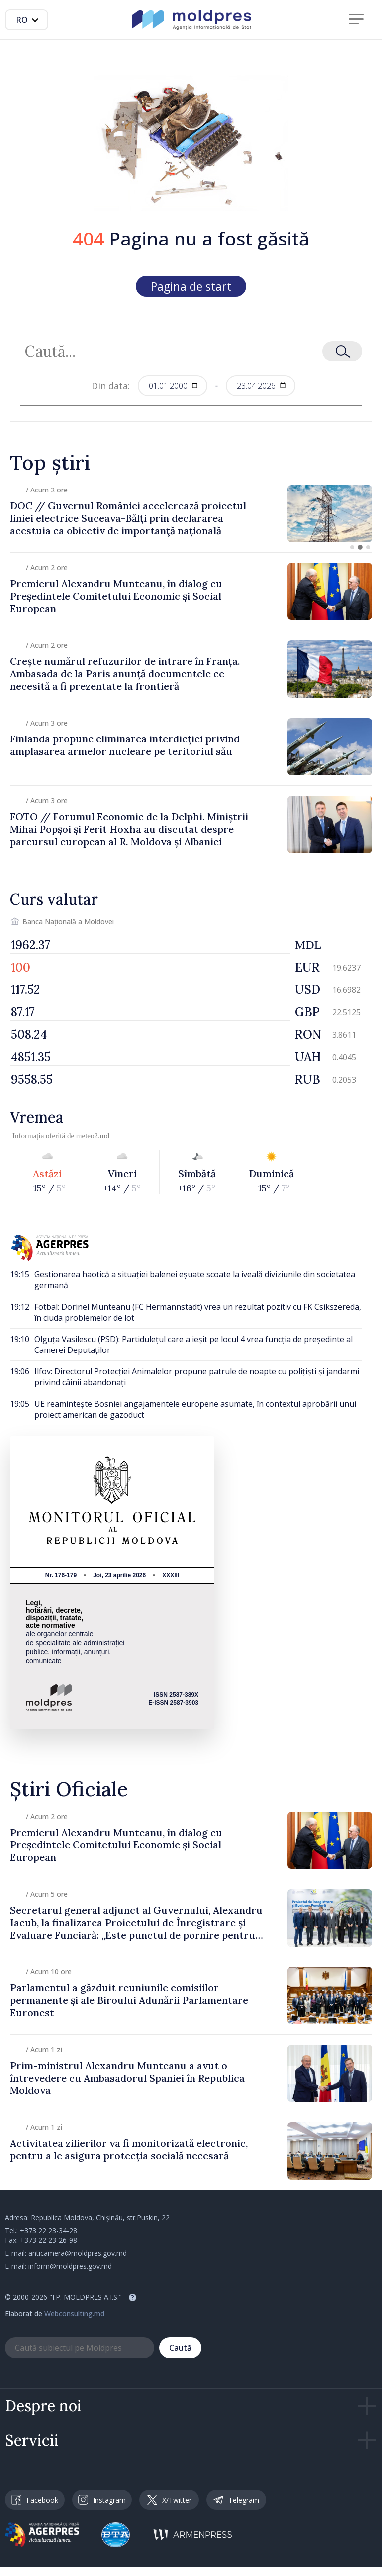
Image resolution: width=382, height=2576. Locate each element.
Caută (180, 2347)
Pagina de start (191, 286)
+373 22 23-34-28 (48, 2230)
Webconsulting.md (74, 2313)
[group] (191, 513)
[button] (352, 547)
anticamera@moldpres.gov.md (77, 2253)
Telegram (236, 2500)
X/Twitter (169, 2500)
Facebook (34, 2500)
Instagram (102, 2500)
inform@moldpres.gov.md (70, 2266)
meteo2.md (92, 1136)
